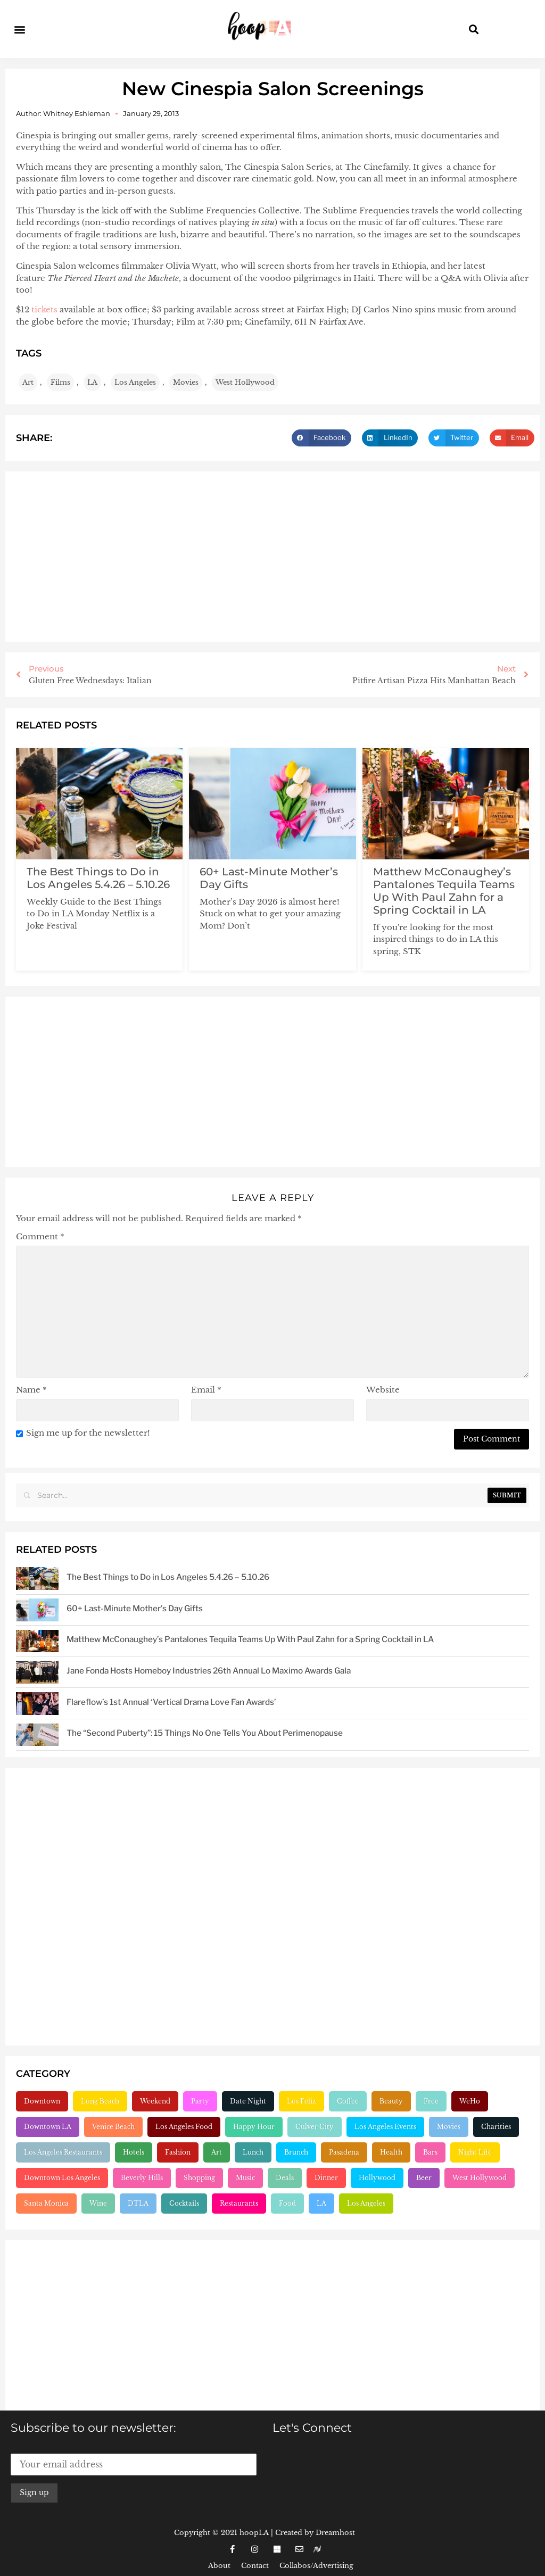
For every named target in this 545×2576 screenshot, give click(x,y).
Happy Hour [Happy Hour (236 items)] (254, 2127)
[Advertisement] (272, 556)
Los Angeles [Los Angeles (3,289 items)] (366, 2203)
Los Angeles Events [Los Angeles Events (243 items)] (385, 2127)
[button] (19, 29)
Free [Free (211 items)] (431, 2101)
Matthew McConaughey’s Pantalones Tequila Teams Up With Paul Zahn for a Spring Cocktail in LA (444, 890)
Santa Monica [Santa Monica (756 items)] (46, 2203)
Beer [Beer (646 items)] (424, 2178)
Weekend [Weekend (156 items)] (155, 2101)
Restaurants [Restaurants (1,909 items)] (239, 2203)
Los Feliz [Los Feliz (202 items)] (301, 2101)
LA (92, 382)
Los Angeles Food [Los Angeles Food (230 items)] (183, 2127)
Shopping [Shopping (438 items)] (199, 2178)
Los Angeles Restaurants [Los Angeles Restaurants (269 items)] (63, 2152)
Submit (507, 1495)
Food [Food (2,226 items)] (287, 2203)
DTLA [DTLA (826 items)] (138, 2203)
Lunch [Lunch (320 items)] (253, 2152)
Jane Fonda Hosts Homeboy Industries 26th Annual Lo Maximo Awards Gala (209, 1671)
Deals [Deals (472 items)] (285, 2178)
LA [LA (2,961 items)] (321, 2203)
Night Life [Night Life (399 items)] (475, 2152)
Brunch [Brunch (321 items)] (296, 2152)
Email (206, 1390)
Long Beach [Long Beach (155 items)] (100, 2101)
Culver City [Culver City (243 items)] (314, 2127)
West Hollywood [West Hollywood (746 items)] (479, 2178)
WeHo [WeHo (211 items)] (469, 2101)
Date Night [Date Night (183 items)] (248, 2101)
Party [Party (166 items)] (200, 2101)
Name (31, 1390)
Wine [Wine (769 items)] (98, 2203)
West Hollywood (245, 382)
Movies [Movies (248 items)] (448, 2127)
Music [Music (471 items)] (245, 2178)
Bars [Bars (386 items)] (430, 2152)
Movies (186, 382)
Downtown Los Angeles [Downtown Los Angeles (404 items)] (62, 2178)
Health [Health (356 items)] (391, 2152)
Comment (40, 1236)
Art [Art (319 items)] (216, 2152)
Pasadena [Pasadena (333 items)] (344, 2152)
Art (28, 382)
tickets (44, 309)
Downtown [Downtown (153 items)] (42, 2101)
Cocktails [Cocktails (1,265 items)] (184, 2203)
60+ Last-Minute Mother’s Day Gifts (135, 1608)
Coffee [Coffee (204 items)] (348, 2101)
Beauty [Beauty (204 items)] (391, 2101)
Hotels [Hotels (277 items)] (133, 2152)
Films (60, 382)
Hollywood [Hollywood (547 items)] (377, 2178)
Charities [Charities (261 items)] (496, 2127)
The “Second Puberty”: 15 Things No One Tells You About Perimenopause (205, 1733)
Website (383, 1390)
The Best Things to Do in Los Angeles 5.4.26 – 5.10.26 (98, 877)
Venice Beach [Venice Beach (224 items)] (113, 2127)
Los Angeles (135, 382)
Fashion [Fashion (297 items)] (178, 2152)
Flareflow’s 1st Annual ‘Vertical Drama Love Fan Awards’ (171, 1702)
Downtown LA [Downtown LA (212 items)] (47, 2127)
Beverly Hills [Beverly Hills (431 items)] (142, 2178)
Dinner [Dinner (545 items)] (326, 2178)
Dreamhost (335, 2532)
